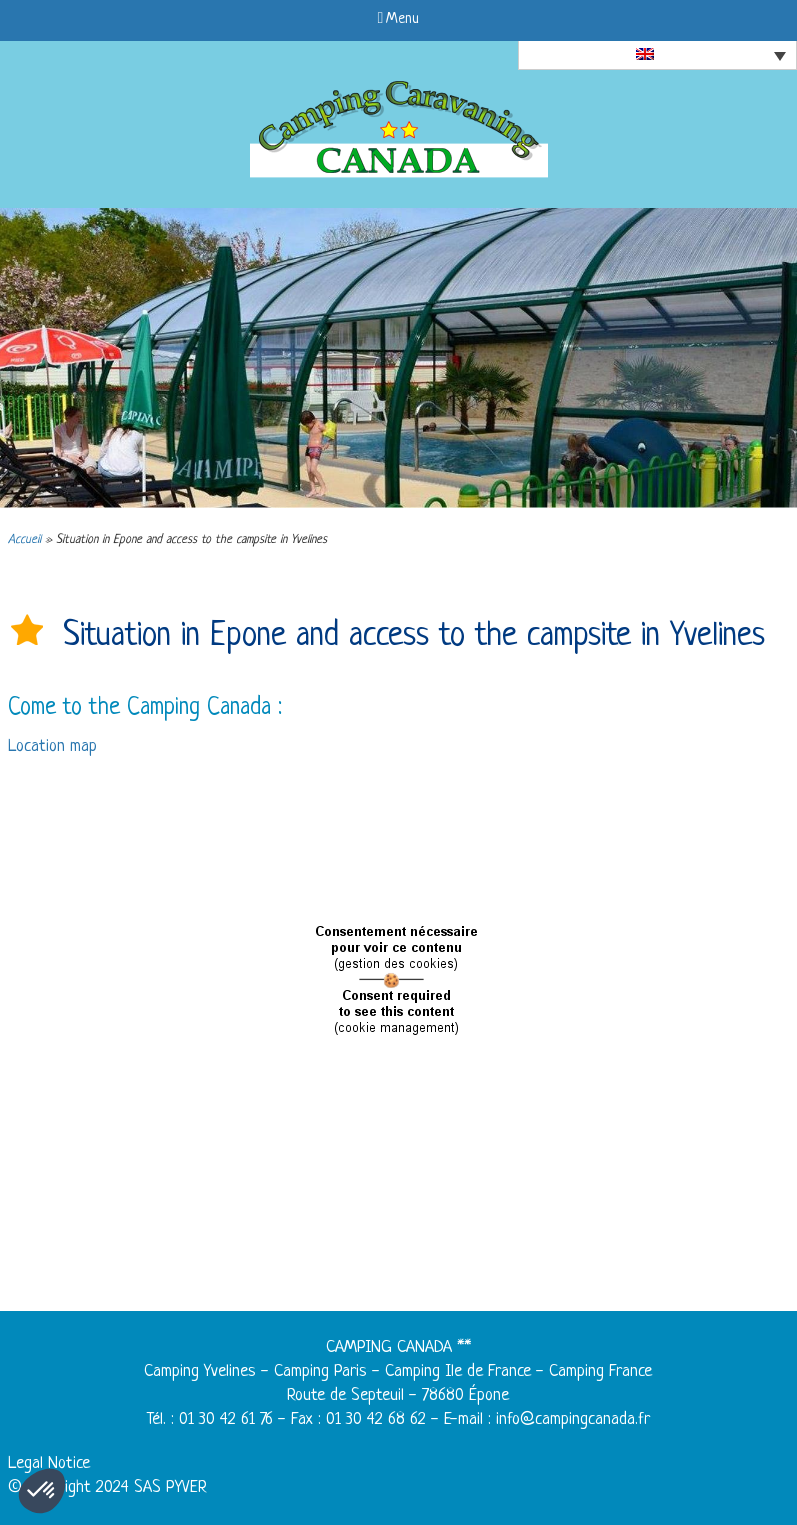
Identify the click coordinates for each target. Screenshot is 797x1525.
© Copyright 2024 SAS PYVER (107, 1487)
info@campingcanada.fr (573, 1419)
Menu (399, 19)
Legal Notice (49, 1463)
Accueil (24, 540)
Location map (52, 746)
